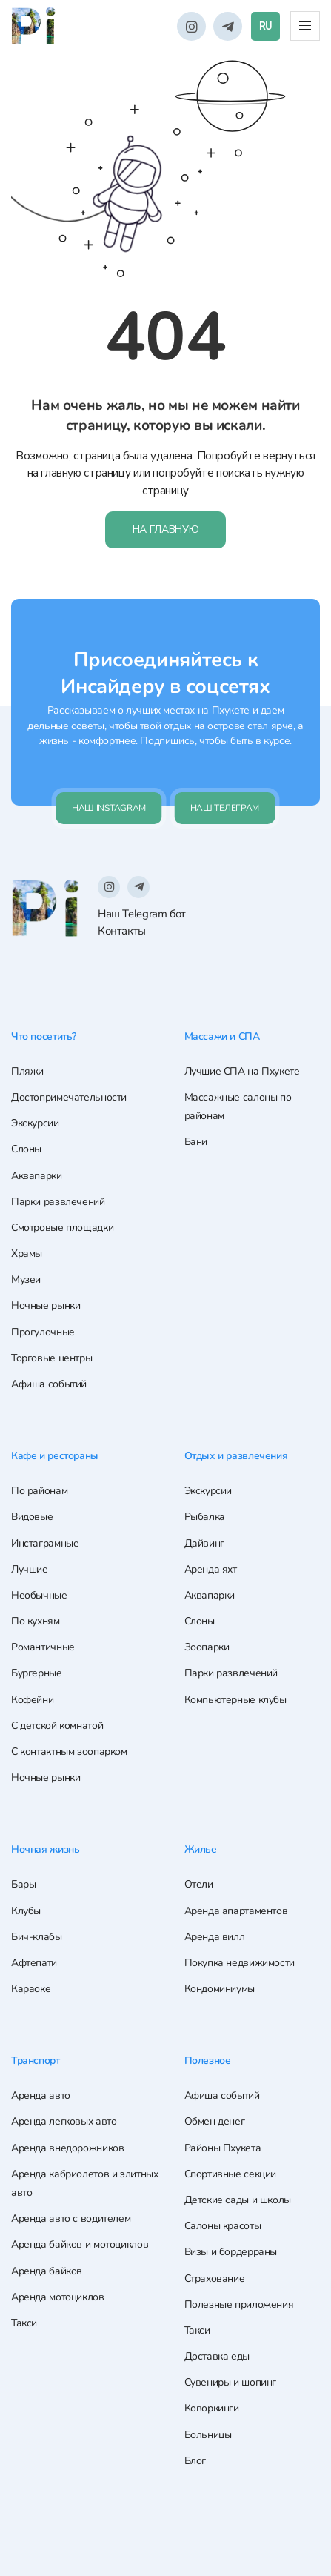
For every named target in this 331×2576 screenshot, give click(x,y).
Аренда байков (46, 2271)
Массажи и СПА (224, 1038)
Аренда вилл (214, 1938)
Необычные (39, 1596)
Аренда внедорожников (67, 2148)
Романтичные (43, 1648)
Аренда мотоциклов (57, 2297)
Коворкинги (211, 2409)
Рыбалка (204, 1518)
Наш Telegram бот (142, 915)
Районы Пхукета (222, 2148)
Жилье (201, 1850)
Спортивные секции (230, 2174)
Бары (23, 1885)
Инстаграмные (44, 1544)
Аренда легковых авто (63, 2122)
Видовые (32, 1518)
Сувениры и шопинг (230, 2383)
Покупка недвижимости (239, 1963)
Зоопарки (207, 1648)
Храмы (26, 1255)
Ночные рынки (45, 1308)
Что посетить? (46, 1038)
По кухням (35, 1623)
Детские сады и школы (237, 2200)
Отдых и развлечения (239, 1457)
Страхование (214, 2278)
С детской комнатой (57, 1726)
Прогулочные (43, 1334)
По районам (39, 1492)
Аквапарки (36, 1177)
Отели (198, 1885)
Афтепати (34, 1963)
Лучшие (29, 1570)
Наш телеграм (224, 810)
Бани (195, 1144)
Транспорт (37, 2061)
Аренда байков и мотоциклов (79, 2245)
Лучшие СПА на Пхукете (242, 1073)
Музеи (26, 1281)
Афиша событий (49, 1385)
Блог (195, 2461)
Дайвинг (204, 1544)
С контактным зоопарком (69, 1753)
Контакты (122, 933)
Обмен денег (214, 2122)
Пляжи (27, 1073)
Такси (24, 2323)
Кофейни (32, 1700)
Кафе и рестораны (57, 1457)
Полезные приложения (239, 2304)
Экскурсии (35, 1125)
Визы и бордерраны (231, 2252)
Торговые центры (51, 1359)
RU (265, 26)
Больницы (208, 2435)
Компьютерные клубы (235, 1700)
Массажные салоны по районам (238, 1108)
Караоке (30, 1989)
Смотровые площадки (62, 1229)
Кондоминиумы (219, 1989)
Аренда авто (40, 2096)
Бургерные (36, 1674)
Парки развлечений (58, 1203)
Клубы (26, 1911)
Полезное (209, 2061)
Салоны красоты (222, 2226)
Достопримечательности (69, 1099)
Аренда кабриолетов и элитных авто (84, 2183)
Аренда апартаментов (236, 1911)
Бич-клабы (36, 1938)
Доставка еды (217, 2356)
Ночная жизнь (47, 1850)
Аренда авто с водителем (70, 2218)
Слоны (26, 1151)
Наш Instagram (109, 810)
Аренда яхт (210, 1570)
